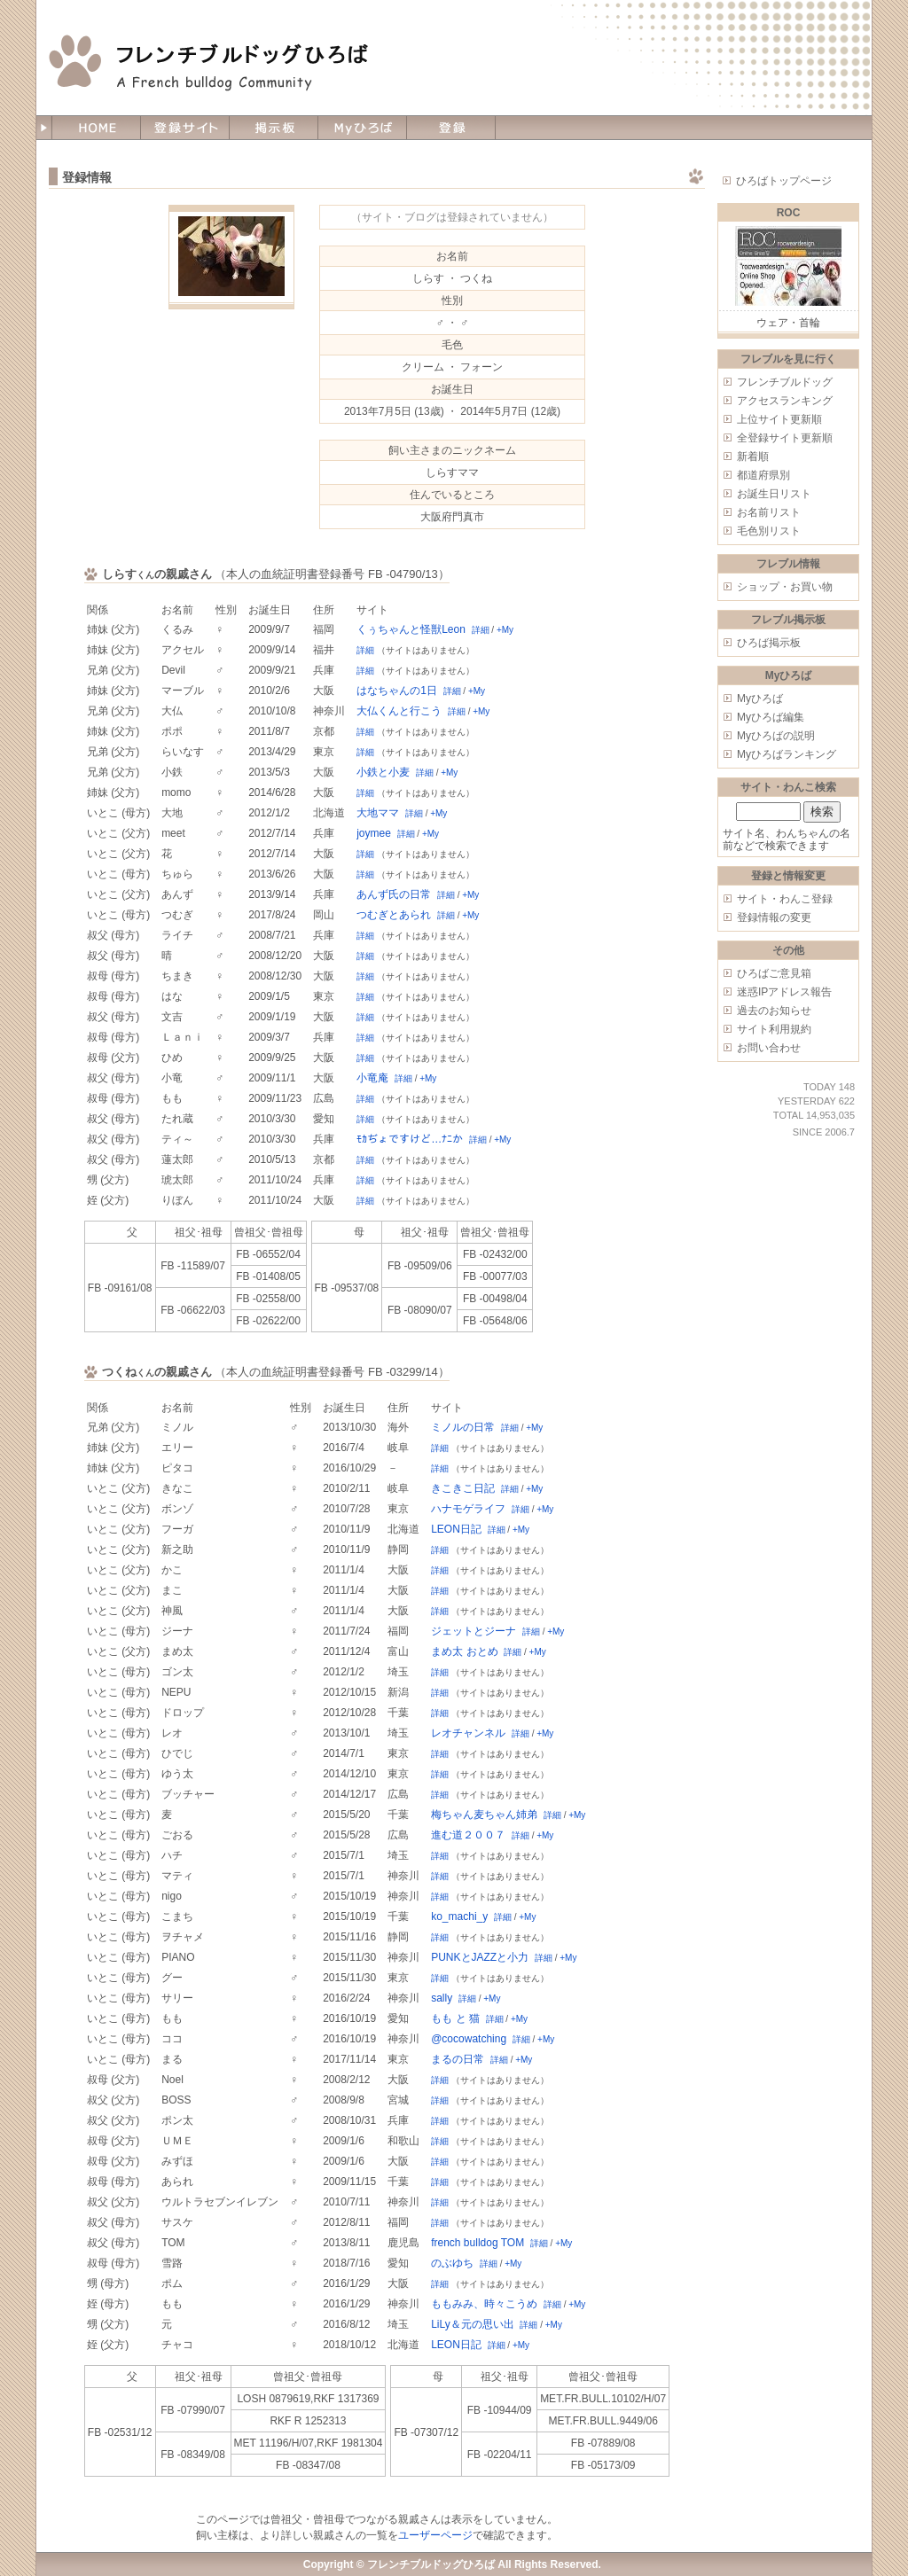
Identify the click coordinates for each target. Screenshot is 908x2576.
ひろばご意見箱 (774, 973)
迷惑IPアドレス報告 (784, 992)
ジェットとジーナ (473, 1631)
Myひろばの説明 (776, 736)
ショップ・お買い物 (785, 587)
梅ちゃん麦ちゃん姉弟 (484, 1814)
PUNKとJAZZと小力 (479, 1957)
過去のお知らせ (774, 1010)
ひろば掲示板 (769, 642)
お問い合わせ (769, 1048)
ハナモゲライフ (468, 1509)
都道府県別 (763, 475)
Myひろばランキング (786, 754)
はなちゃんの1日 (396, 690)
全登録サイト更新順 (785, 438)
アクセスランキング (785, 400)
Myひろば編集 (770, 717)
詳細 (480, 630)
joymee (373, 833)
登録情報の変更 (774, 917)
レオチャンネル (468, 1733)
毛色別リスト (769, 531)
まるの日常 (457, 2059)
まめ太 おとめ (464, 1651)
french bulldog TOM (477, 2242)
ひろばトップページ (784, 181)
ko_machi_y (459, 1916)
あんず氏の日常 (393, 894)
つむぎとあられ (393, 915)
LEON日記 (456, 1529)
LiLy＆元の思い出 (472, 2324)
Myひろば (760, 698)
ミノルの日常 (463, 1427)
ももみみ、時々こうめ (484, 2304)
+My (505, 630)
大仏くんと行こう (399, 711)
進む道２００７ (468, 1835)
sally (441, 1998)
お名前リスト (769, 512)
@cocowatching (468, 2039)
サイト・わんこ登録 (785, 899)
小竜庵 (372, 1078)
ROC (789, 213)
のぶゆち (452, 2263)
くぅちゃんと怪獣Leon (411, 629)
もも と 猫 (455, 2018)
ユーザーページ (435, 2535)
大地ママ (377, 813)
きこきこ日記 (463, 1488)
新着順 (753, 456)
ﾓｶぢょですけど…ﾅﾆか (409, 1139)
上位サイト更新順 (779, 419)
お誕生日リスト (774, 494)
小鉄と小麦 (383, 772)
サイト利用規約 (774, 1029)
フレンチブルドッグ (785, 382)
